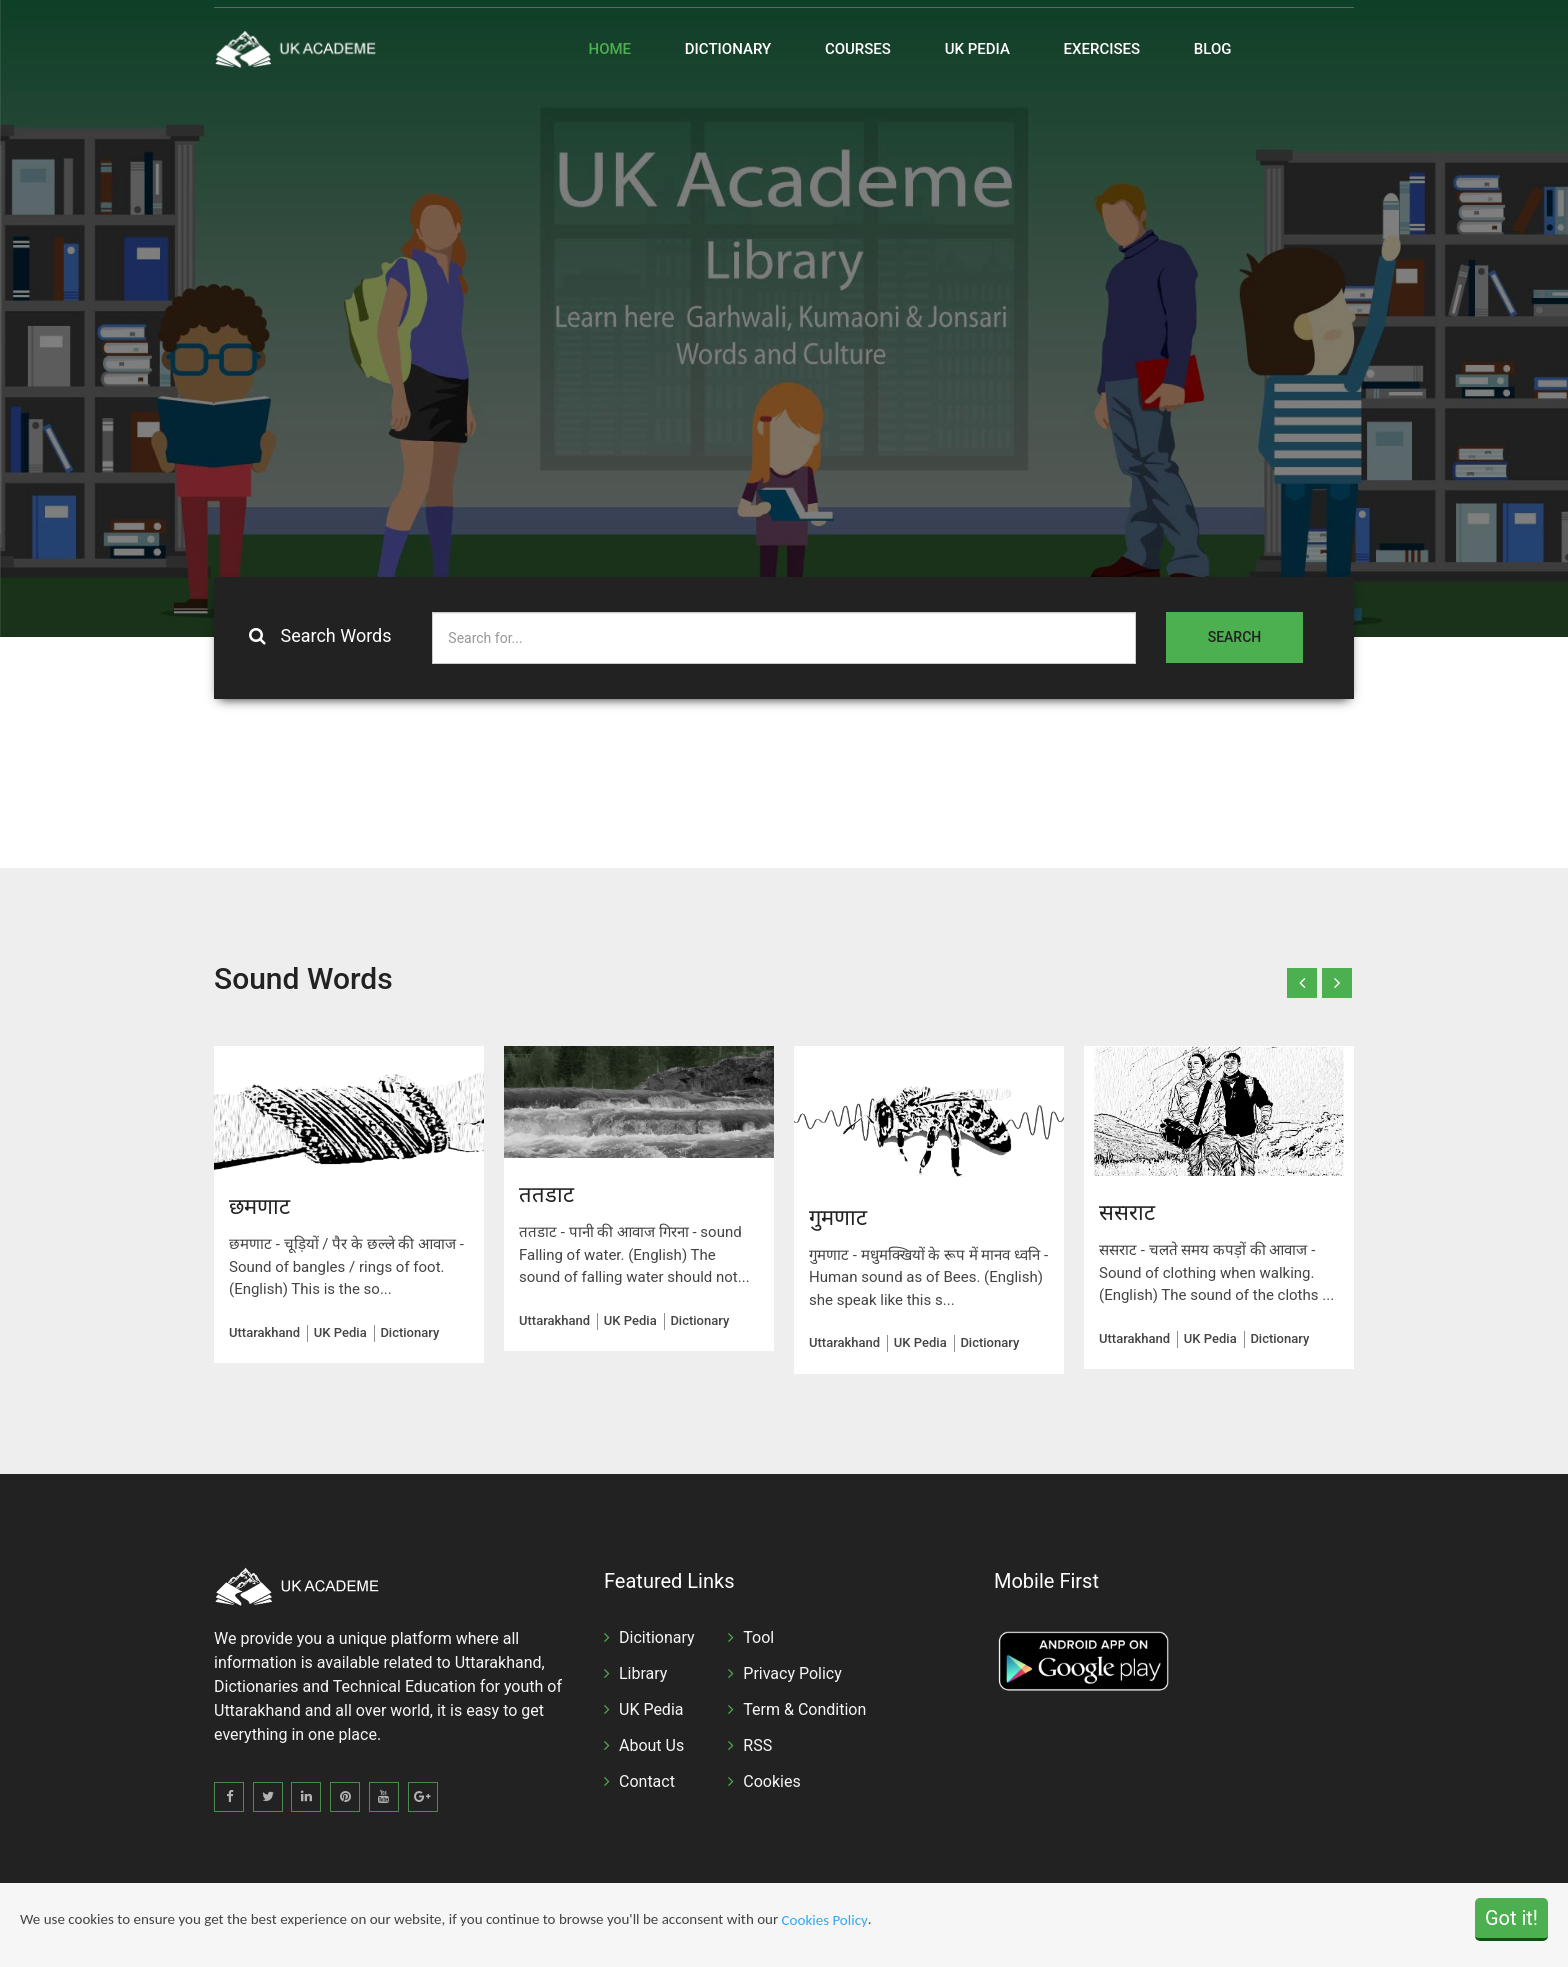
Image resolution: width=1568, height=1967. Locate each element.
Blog (1213, 49)
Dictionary (728, 49)
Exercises (1102, 49)
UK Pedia (977, 49)
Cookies (771, 1781)
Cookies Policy (825, 1921)
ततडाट (546, 1194)
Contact (647, 1781)
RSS (757, 1745)
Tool (758, 1637)
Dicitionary (657, 1637)
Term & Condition (804, 1709)
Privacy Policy (792, 1673)
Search (1235, 637)
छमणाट (259, 1206)
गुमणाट (840, 1217)
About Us (651, 1745)
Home (610, 49)
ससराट (1127, 1212)
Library (643, 1673)
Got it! (1511, 1918)
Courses (858, 49)
